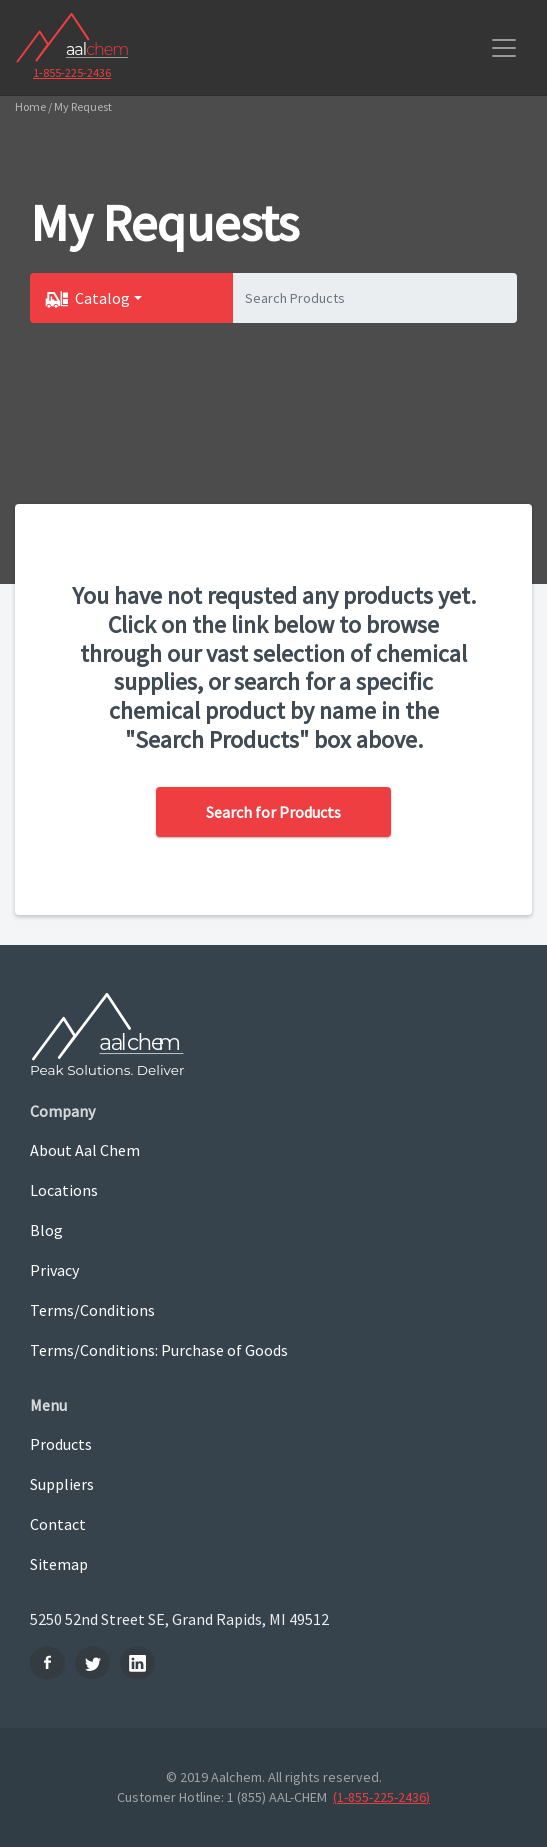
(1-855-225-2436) (381, 1797)
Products (61, 1444)
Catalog (102, 298)
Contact (58, 1524)
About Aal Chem (85, 1150)
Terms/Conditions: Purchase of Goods (159, 1350)
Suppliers (62, 1484)
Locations (64, 1190)
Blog (46, 1230)
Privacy (54, 1270)
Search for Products (273, 812)
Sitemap (59, 1564)
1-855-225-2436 (72, 72)
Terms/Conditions (92, 1310)
